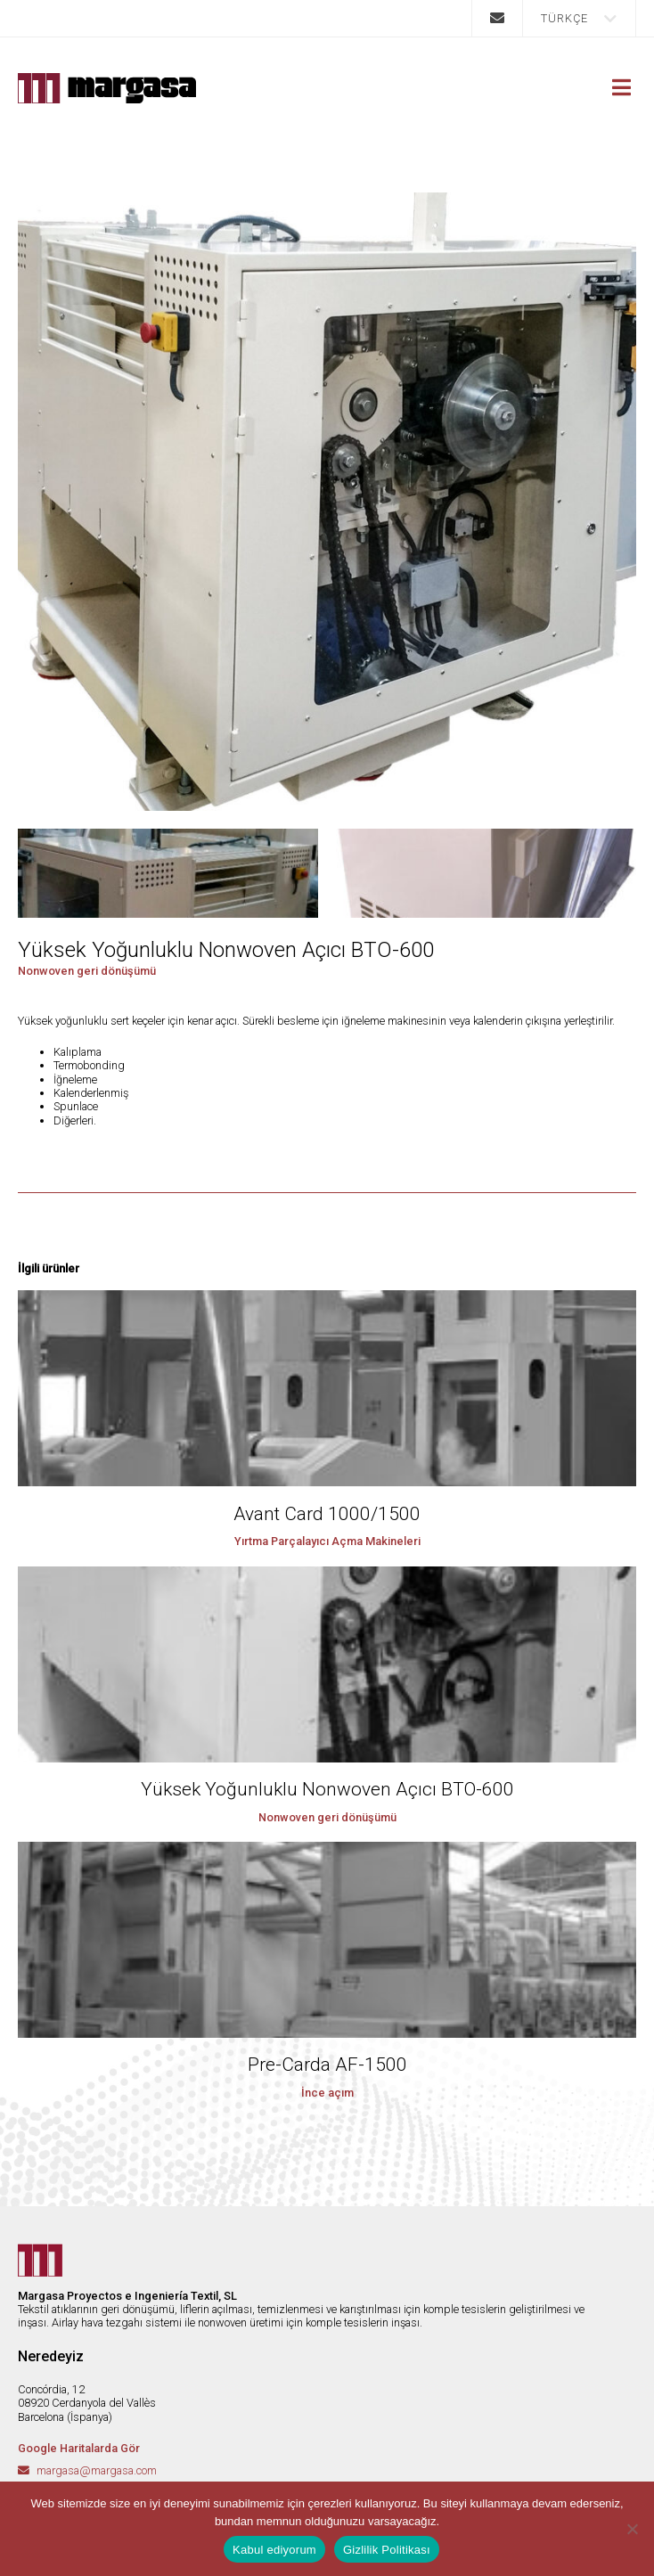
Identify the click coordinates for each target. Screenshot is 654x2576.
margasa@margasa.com (97, 2470)
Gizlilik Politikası (386, 2549)
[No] (632, 2529)
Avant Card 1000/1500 (327, 1514)
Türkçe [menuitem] (564, 18)
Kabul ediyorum (274, 2549)
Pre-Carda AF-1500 (327, 2064)
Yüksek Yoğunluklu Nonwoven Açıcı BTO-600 (327, 1789)
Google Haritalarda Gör (79, 2448)
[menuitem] (579, 18)
